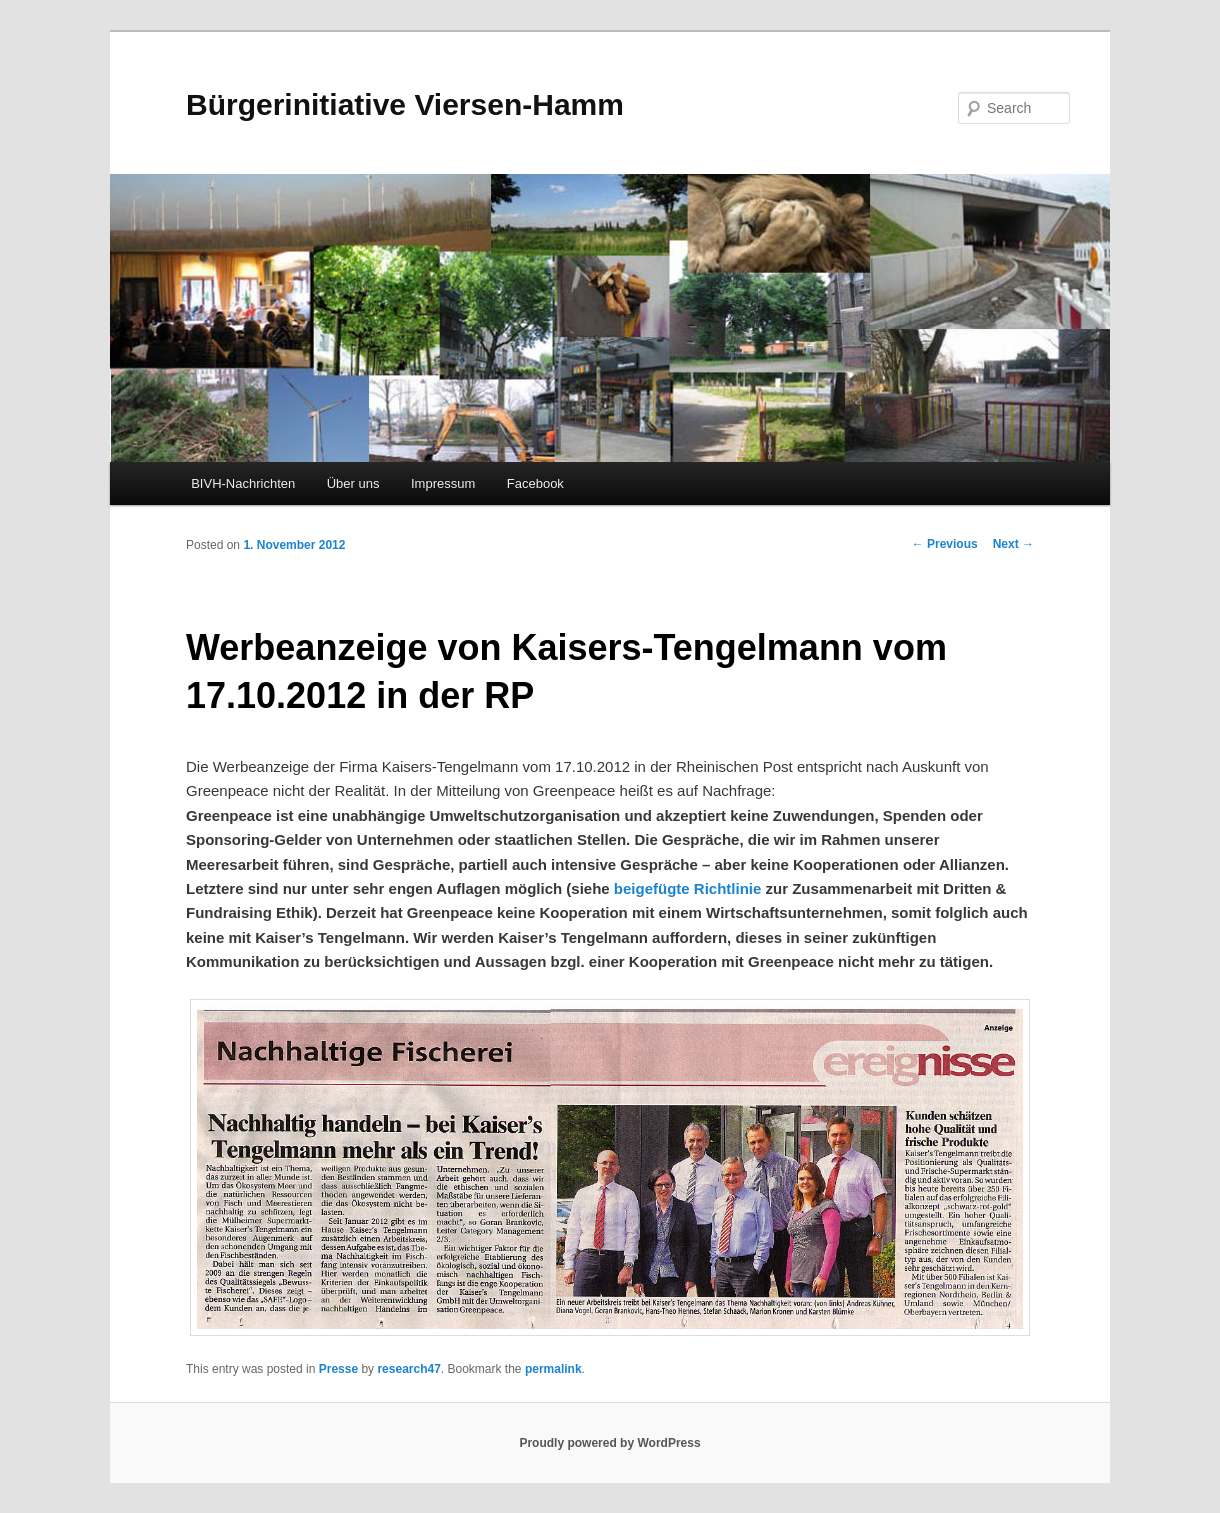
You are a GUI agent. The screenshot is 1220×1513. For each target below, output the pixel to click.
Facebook (535, 483)
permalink (553, 1369)
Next (1013, 544)
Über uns (353, 483)
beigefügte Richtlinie (688, 888)
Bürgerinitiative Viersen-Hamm (405, 104)
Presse (338, 1369)
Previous (945, 544)
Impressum (443, 483)
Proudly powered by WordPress (609, 1443)
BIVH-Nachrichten (243, 483)
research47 (408, 1369)
